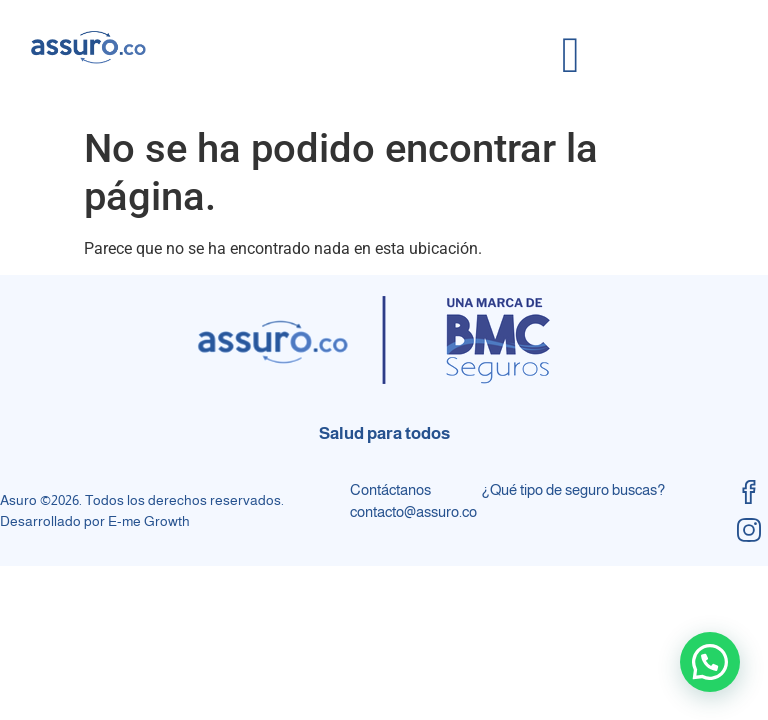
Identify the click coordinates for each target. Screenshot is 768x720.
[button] (710, 662)
